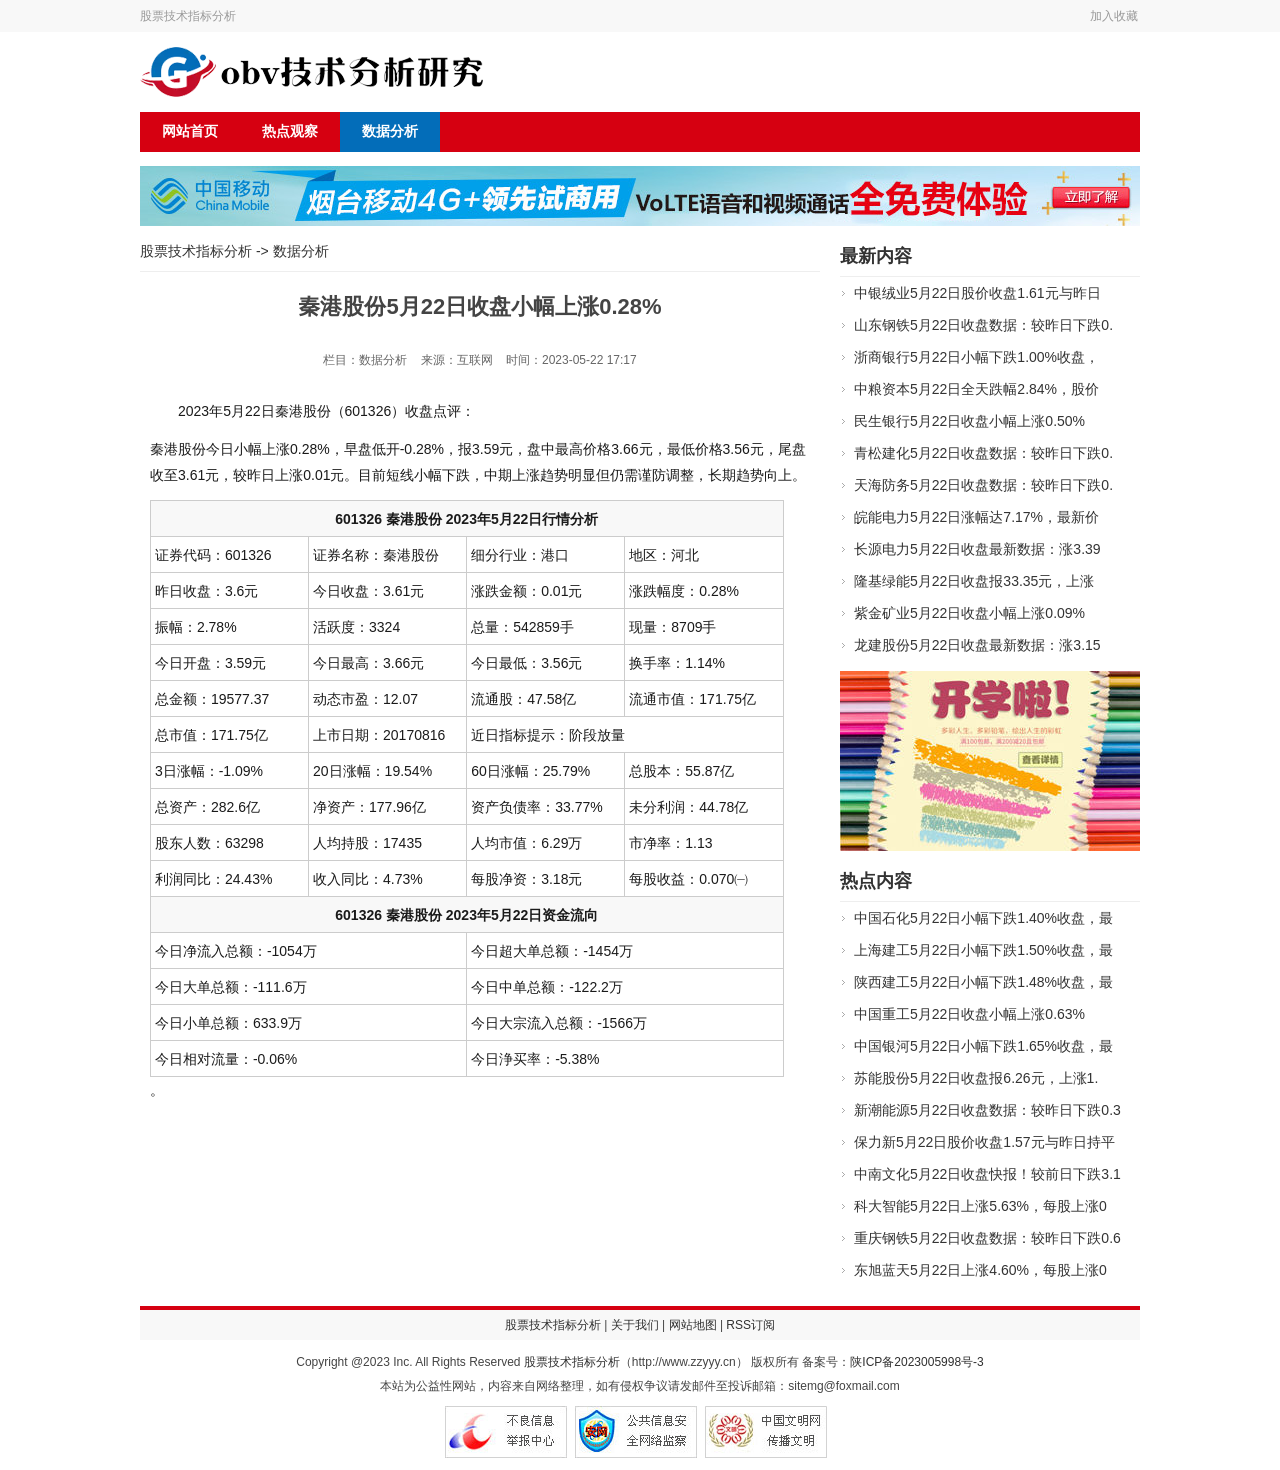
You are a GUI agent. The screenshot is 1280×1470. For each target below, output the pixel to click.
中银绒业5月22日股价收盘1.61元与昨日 (977, 293)
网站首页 (190, 131)
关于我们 (635, 1325)
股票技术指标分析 (188, 16)
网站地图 (693, 1325)
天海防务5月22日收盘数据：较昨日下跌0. (983, 485)
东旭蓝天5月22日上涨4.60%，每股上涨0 (980, 1270)
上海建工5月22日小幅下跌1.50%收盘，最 (983, 950)
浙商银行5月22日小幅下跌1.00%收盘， (976, 357)
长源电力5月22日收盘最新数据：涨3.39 (977, 549)
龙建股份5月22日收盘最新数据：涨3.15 (977, 645)
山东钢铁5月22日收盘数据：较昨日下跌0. (983, 325)
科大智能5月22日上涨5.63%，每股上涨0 (980, 1206)
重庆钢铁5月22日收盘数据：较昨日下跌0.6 (987, 1238)
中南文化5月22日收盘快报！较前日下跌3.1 (987, 1174)
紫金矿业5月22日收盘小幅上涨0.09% (969, 613)
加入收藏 (1114, 16)
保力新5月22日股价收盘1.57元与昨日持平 (984, 1142)
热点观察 (290, 131)
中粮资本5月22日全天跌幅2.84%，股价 (976, 389)
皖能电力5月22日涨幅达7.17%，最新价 (976, 517)
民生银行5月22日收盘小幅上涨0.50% (969, 421)
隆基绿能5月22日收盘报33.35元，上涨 (974, 581)
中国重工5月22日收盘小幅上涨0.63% (969, 1014)
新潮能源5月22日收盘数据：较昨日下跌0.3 (987, 1110)
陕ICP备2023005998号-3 (916, 1362)
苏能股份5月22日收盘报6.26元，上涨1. (976, 1078)
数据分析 (390, 131)
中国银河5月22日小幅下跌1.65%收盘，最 (983, 1046)
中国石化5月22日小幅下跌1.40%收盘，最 (983, 918)
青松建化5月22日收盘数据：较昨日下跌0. (983, 453)
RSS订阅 (750, 1325)
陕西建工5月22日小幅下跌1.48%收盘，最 (983, 982)
